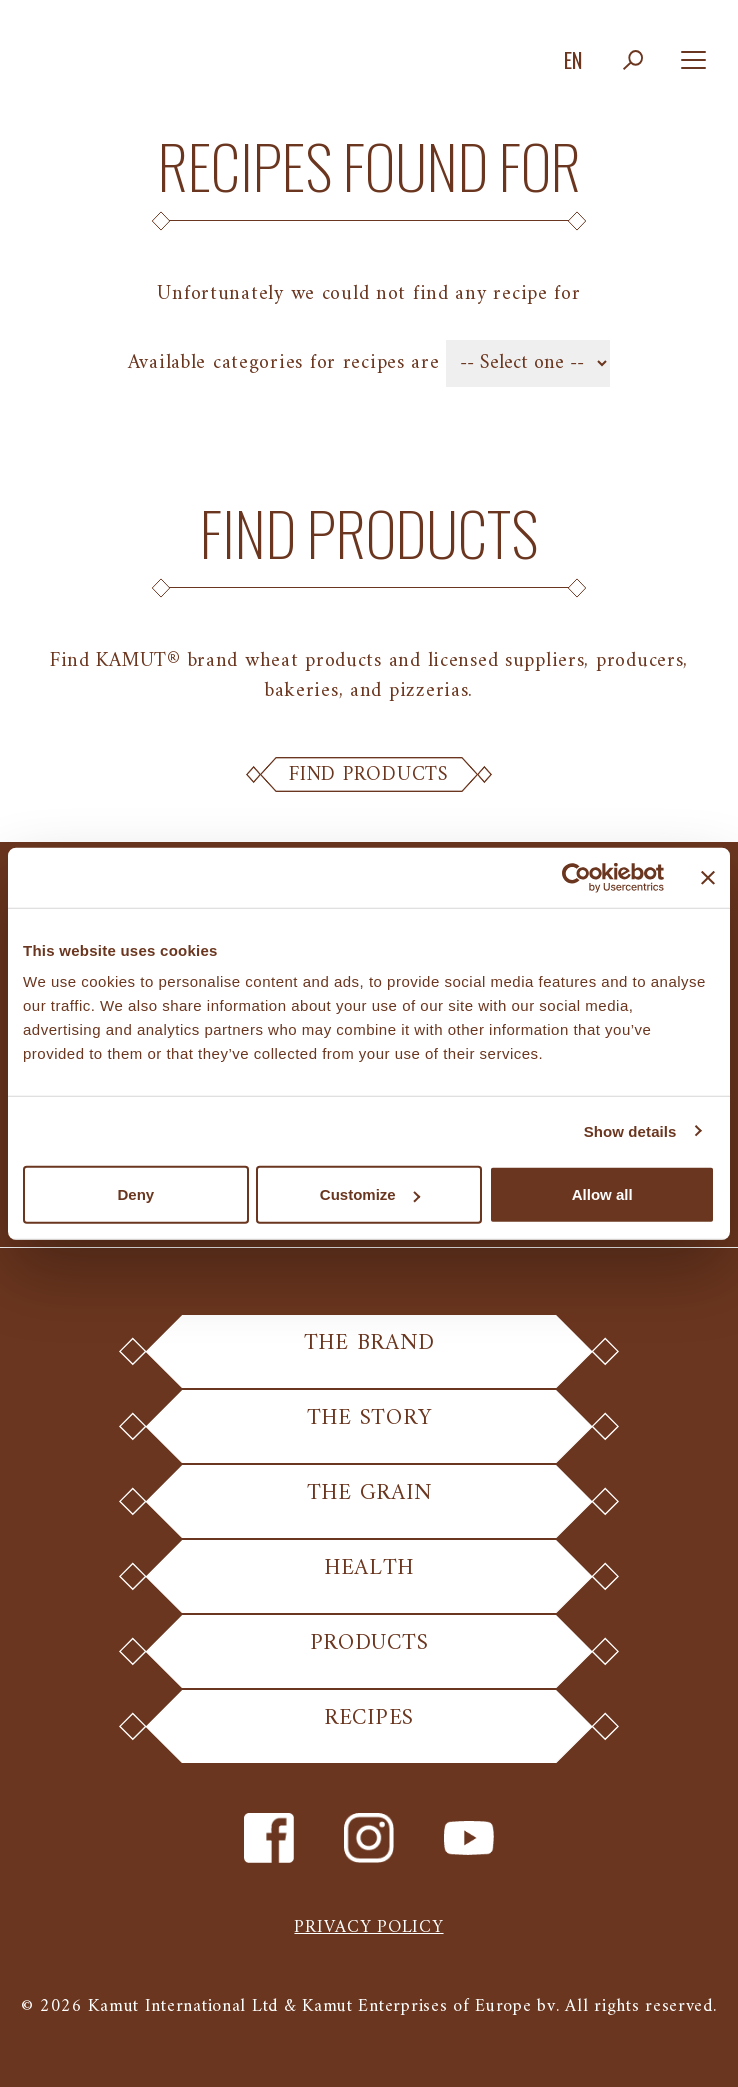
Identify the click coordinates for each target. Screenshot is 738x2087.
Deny (135, 1194)
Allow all (602, 1194)
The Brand (368, 1354)
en (573, 60)
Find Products (368, 775)
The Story (368, 1429)
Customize (370, 1194)
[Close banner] (708, 877)
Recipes (368, 1729)
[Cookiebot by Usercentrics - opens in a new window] (576, 877)
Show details (630, 1130)
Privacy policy (368, 1927)
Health (369, 1579)
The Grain (369, 1504)
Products (369, 1654)
